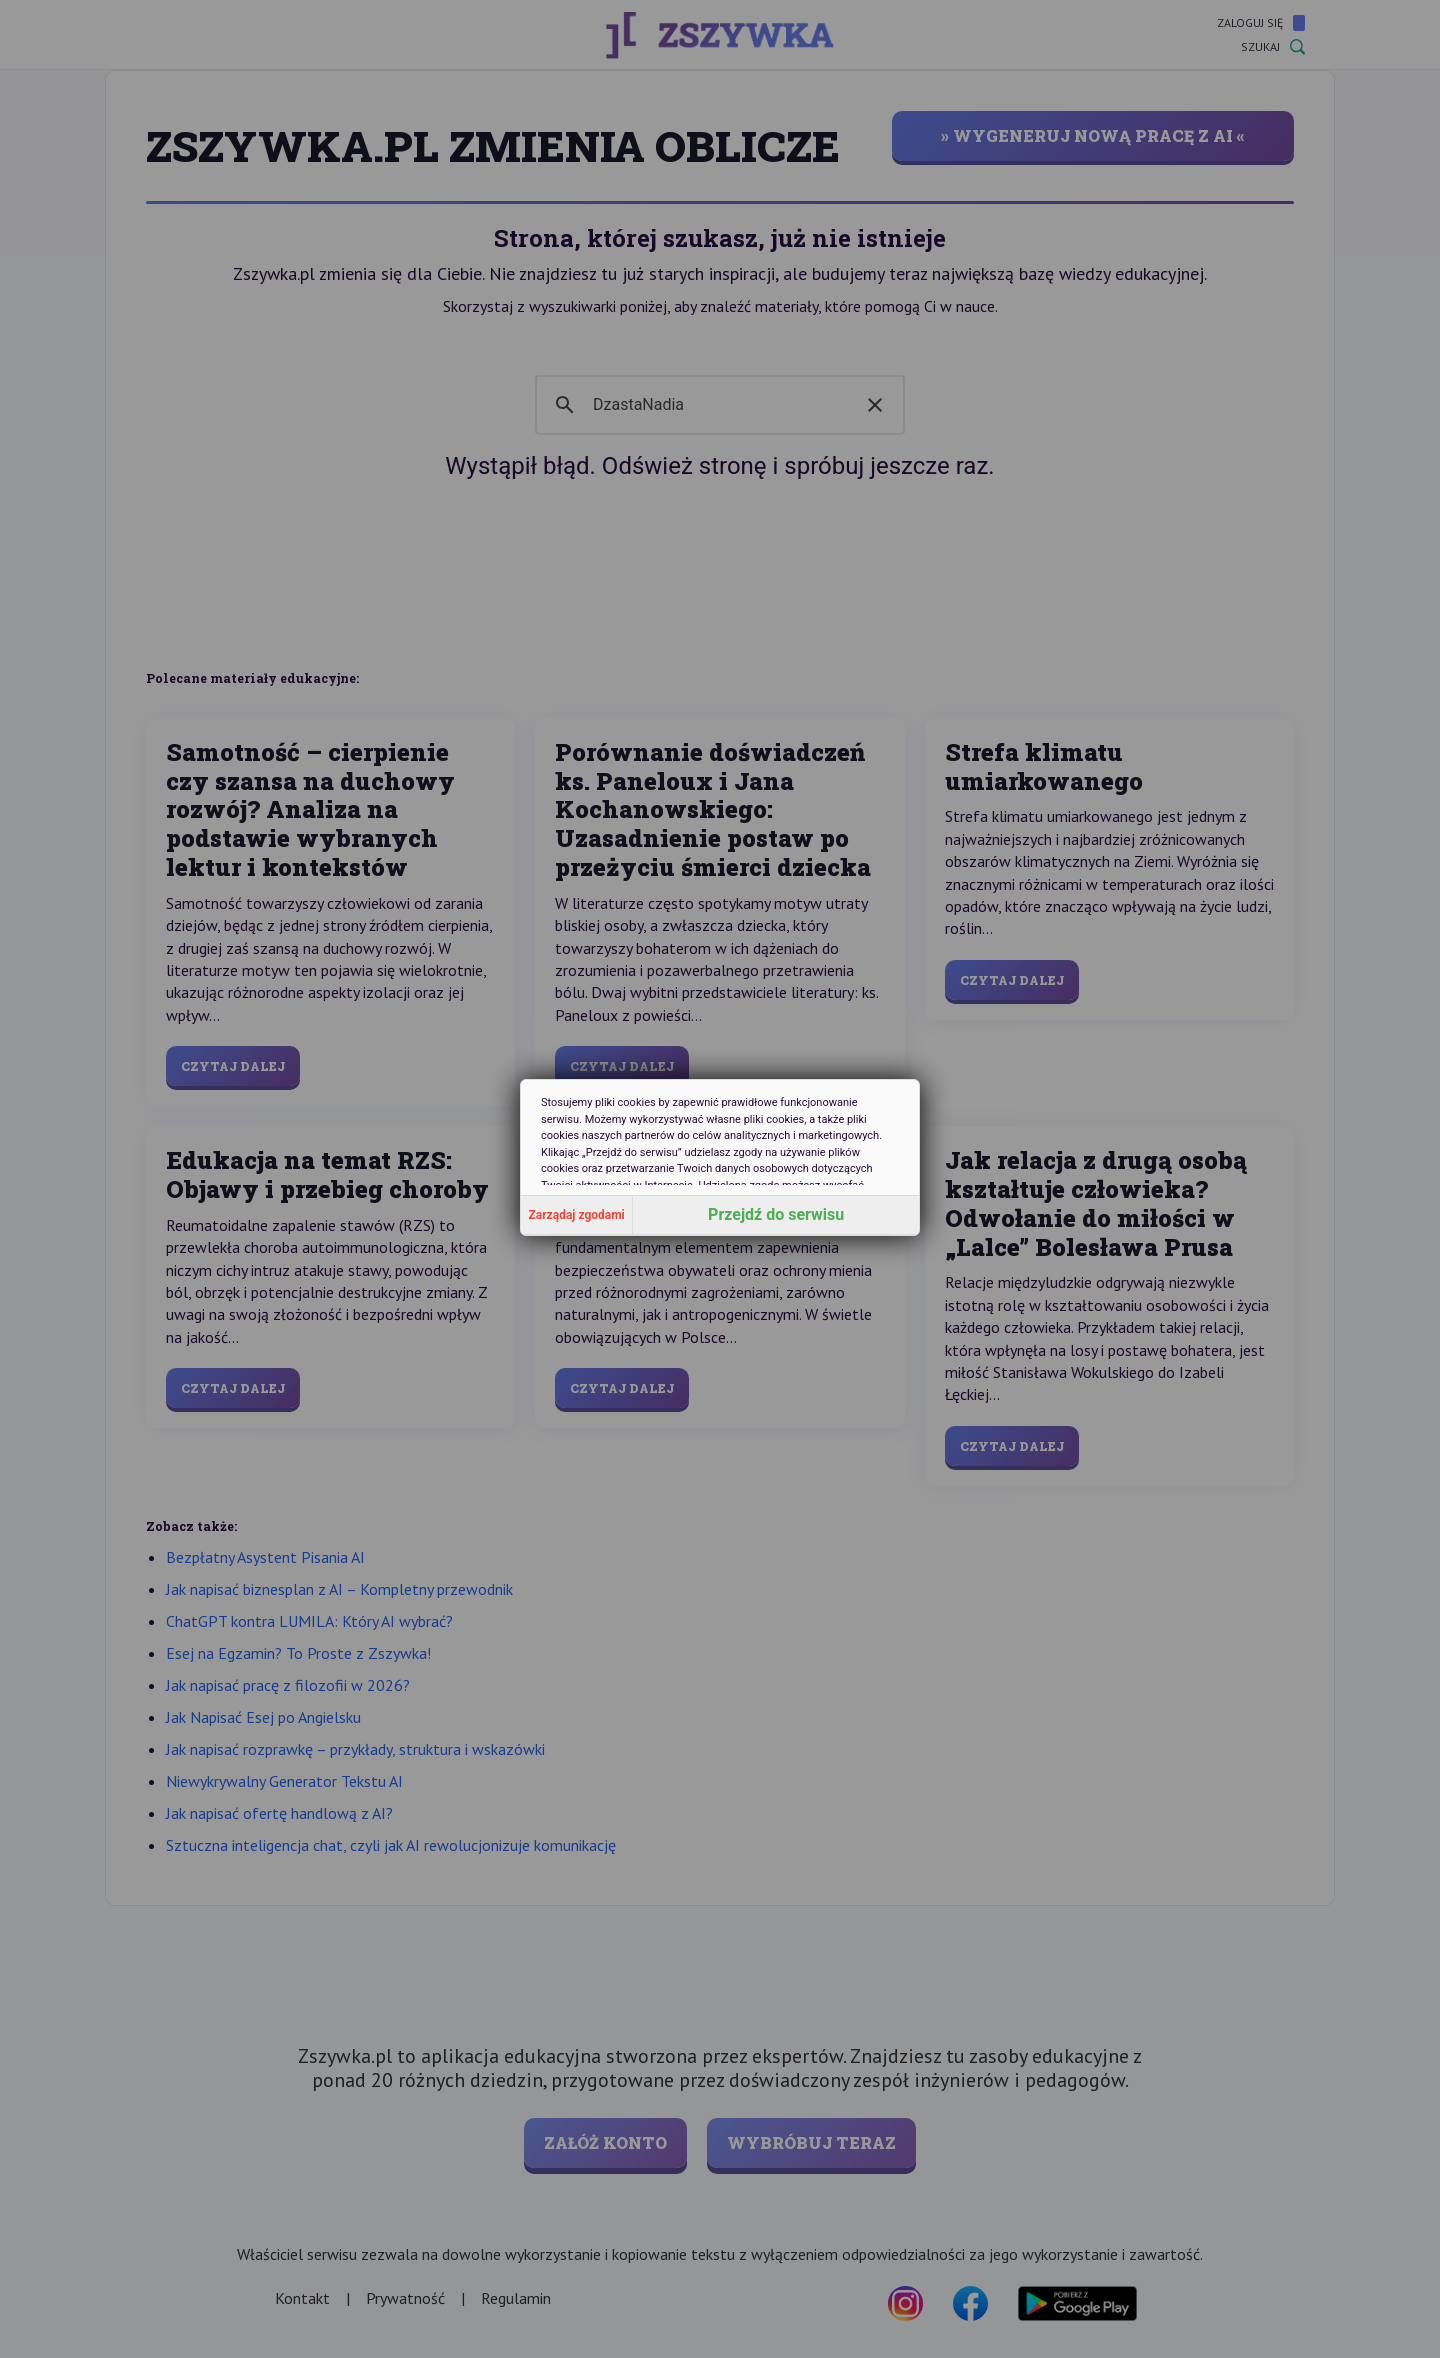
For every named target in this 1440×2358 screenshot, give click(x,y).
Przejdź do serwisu (776, 1214)
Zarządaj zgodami (577, 1215)
